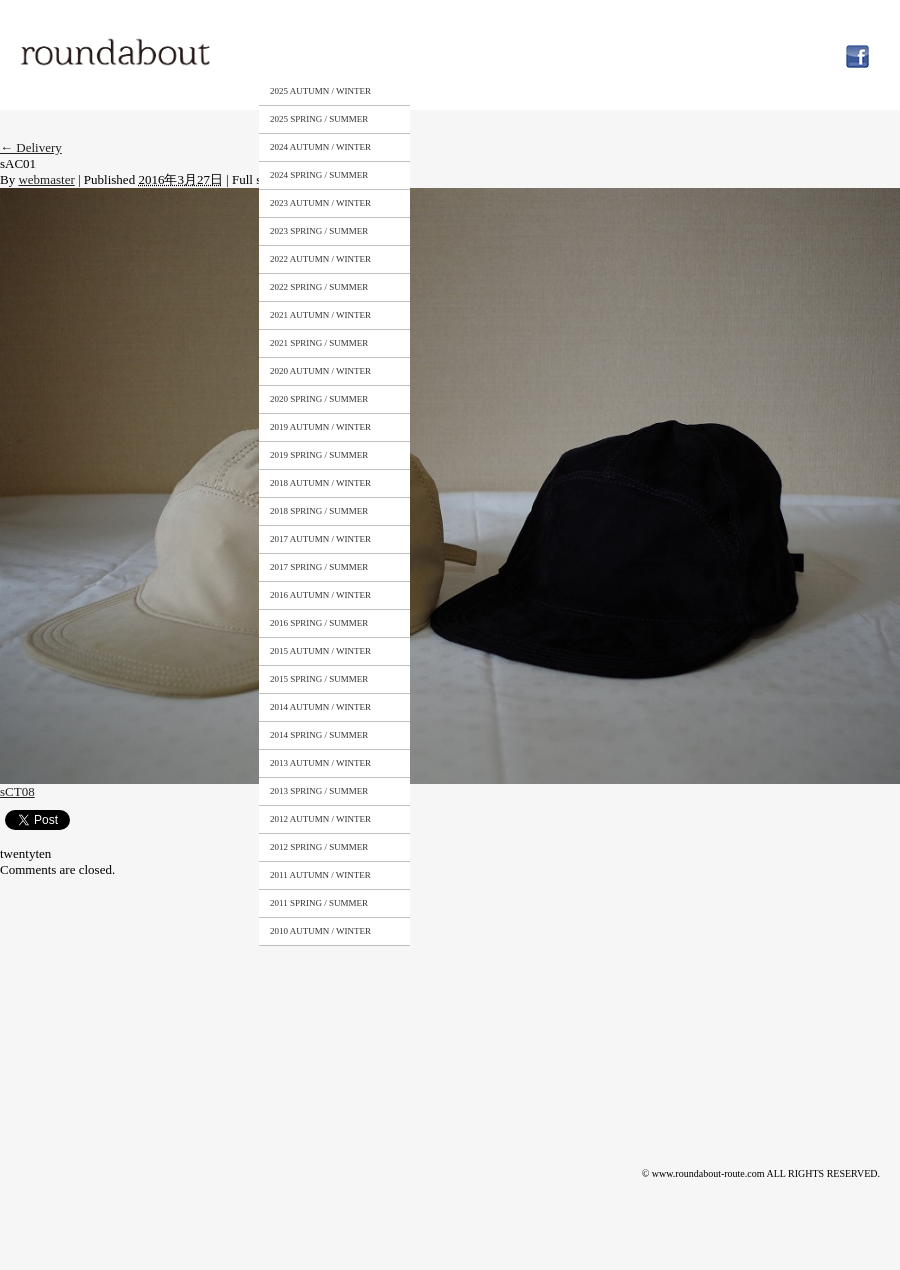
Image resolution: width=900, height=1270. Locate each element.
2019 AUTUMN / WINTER (320, 427)
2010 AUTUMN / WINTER (320, 931)
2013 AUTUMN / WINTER (320, 763)
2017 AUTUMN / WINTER (320, 539)
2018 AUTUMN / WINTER (320, 483)
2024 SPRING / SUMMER (319, 175)
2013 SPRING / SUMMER (319, 791)
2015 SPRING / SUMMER (319, 679)
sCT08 (17, 791)
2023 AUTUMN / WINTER (320, 203)
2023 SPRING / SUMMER (319, 231)
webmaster (46, 179)
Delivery (31, 147)
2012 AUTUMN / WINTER (320, 819)
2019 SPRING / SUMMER (319, 455)
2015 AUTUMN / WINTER (320, 651)
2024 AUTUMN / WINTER (320, 147)
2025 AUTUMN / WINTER (320, 91)
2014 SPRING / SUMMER (319, 735)
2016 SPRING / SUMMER (319, 623)
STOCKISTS (512, 53)
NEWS (696, 53)
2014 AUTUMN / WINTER (320, 707)
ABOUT (424, 53)
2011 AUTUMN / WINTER (320, 875)
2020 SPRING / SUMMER (319, 399)
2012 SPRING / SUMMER (319, 847)
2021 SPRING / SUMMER (319, 343)
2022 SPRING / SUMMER (319, 287)
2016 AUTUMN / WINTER (320, 595)
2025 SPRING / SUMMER (319, 119)
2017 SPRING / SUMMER (319, 567)
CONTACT (608, 53)
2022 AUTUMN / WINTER (320, 259)
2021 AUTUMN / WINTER (320, 315)
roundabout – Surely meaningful (117, 54)
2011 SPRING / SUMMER (319, 903)
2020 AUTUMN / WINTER (320, 371)
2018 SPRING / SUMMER (319, 511)
